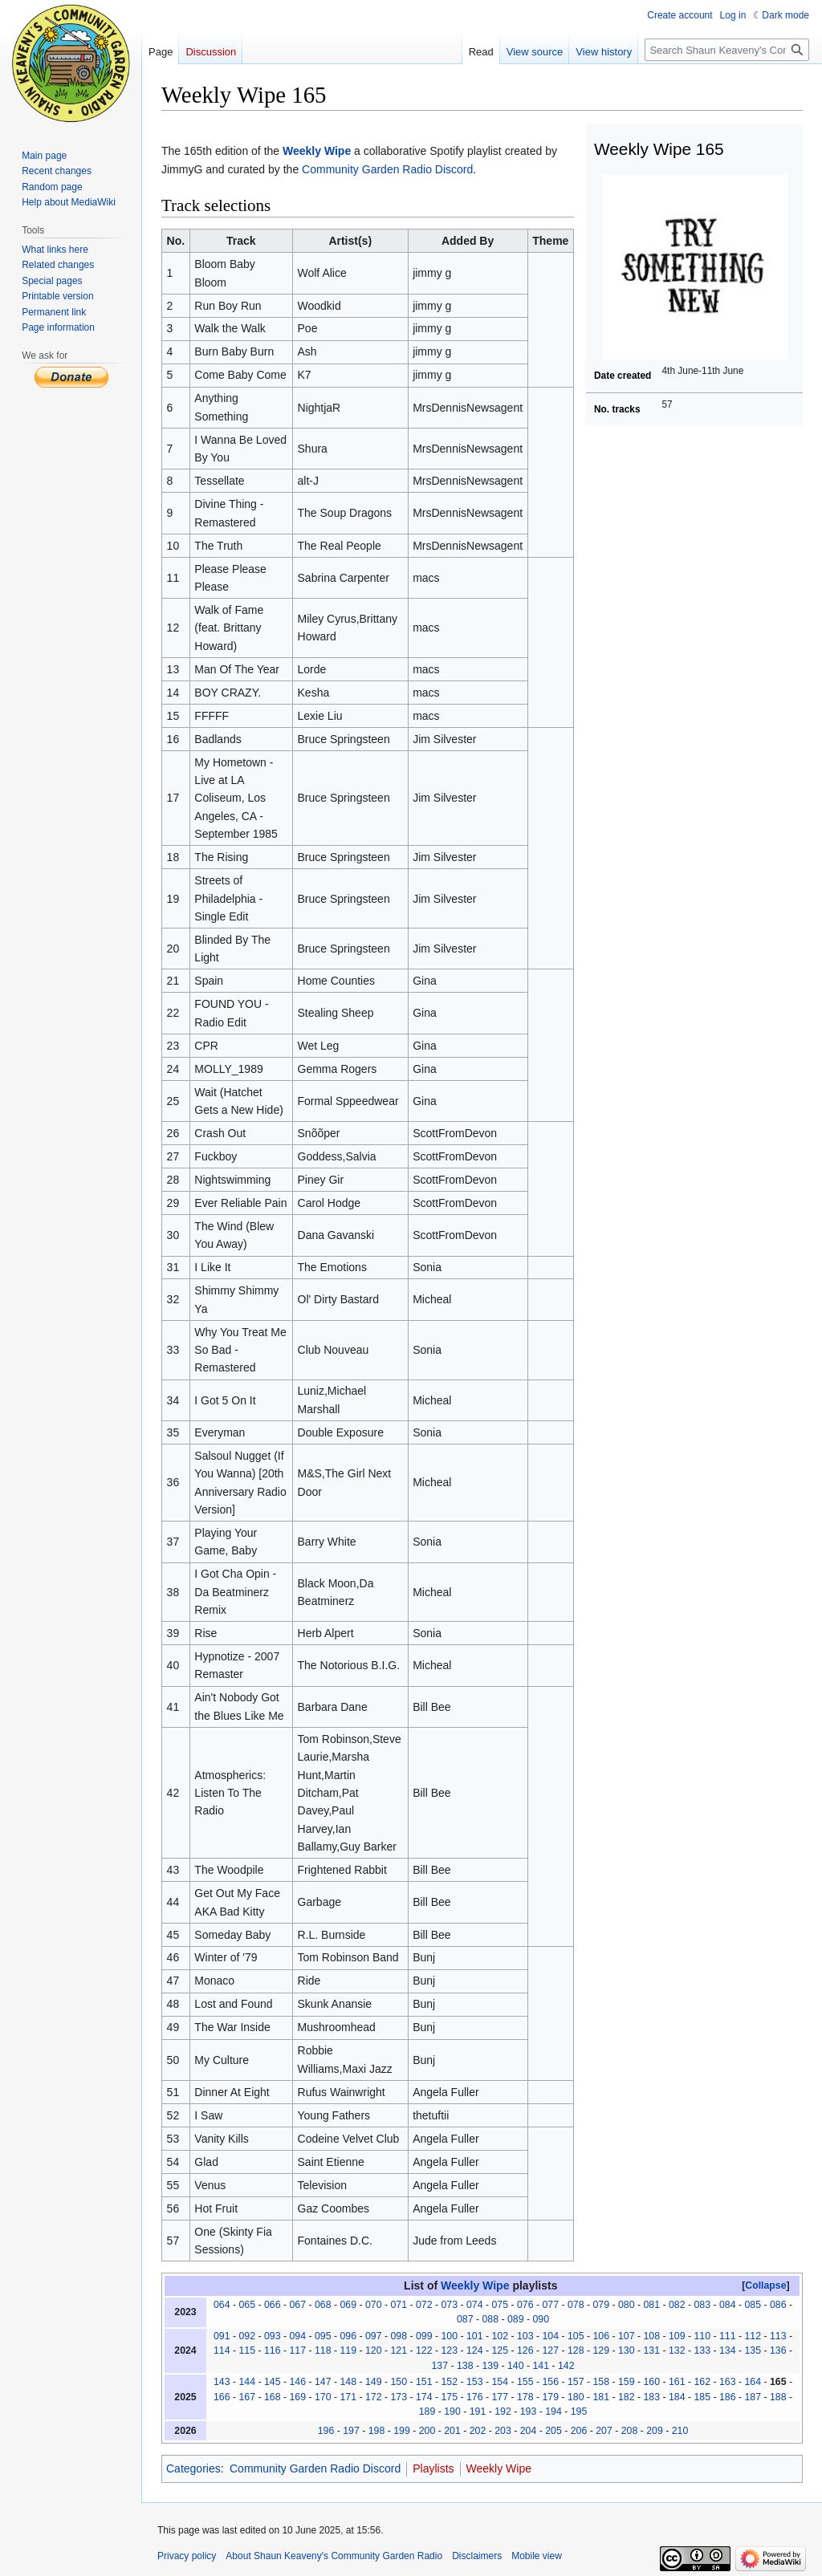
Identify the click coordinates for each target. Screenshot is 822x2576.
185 (702, 2397)
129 (600, 2350)
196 (326, 2430)
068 (323, 2304)
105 (576, 2336)
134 (727, 2350)
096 (348, 2336)
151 (424, 2381)
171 (348, 2397)
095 (323, 2336)
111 (727, 2336)
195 (579, 2411)
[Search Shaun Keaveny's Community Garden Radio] (727, 50)
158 (600, 2381)
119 (348, 2350)
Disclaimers (477, 2556)
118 (323, 2350)
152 (449, 2381)
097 (373, 2336)
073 (449, 2304)
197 (351, 2430)
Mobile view (536, 2556)
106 (600, 2336)
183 (651, 2397)
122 (424, 2350)
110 (702, 2336)
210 (680, 2430)
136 (778, 2350)
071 (398, 2304)
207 (604, 2430)
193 (528, 2411)
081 (651, 2304)
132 (677, 2350)
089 (515, 2319)
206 (579, 2430)
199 (401, 2430)
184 (677, 2397)
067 (297, 2304)
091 (222, 2336)
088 (490, 2319)
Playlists (433, 2468)
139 (490, 2365)
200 (427, 2430)
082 (677, 2304)
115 (246, 2350)
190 (452, 2411)
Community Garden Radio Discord (387, 169)
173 (398, 2397)
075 (499, 2304)
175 (449, 2397)
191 (478, 2411)
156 (550, 2381)
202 (478, 2430)
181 (600, 2397)
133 (702, 2350)
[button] (766, 2285)
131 (651, 2350)
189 (427, 2411)
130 (626, 2350)
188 (778, 2397)
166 (222, 2397)
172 (373, 2397)
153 (474, 2381)
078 (576, 2304)
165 (778, 2381)
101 (474, 2336)
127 (550, 2350)
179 (550, 2397)
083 (702, 2304)
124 (474, 2350)
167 (246, 2397)
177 (499, 2397)
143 (222, 2381)
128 (576, 2350)
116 (272, 2350)
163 (727, 2381)
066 (272, 2304)
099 (424, 2336)
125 (499, 2350)
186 (727, 2397)
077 (550, 2304)
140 (515, 2365)
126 (525, 2350)
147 (323, 2381)
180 (576, 2397)
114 (222, 2350)
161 (677, 2381)
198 (376, 2430)
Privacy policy (186, 2556)
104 (550, 2336)
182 (626, 2397)
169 (297, 2397)
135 (752, 2350)
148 (348, 2381)
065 (246, 2304)
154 (499, 2381)
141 (540, 2365)
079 (600, 2304)
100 (449, 2336)
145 (272, 2381)
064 (222, 2304)
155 (525, 2381)
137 (439, 2365)
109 (677, 2336)
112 (752, 2336)
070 (373, 2304)
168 (272, 2397)
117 (297, 2350)
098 (398, 2336)
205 (553, 2430)
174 (424, 2397)
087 (465, 2319)
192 (502, 2411)
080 (626, 2304)
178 (525, 2397)
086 (778, 2304)
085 (752, 2304)
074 (474, 2304)
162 (702, 2381)
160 (651, 2381)
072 (424, 2304)
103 (525, 2336)
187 (752, 2397)
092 (246, 2336)
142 (566, 2365)
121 (398, 2350)
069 (348, 2304)
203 (502, 2430)
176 (474, 2397)
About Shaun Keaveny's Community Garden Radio (334, 2556)
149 (373, 2381)
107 (626, 2336)
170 (323, 2397)
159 (626, 2381)
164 (752, 2381)
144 (246, 2381)
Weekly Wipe (317, 150)
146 (297, 2381)
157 (576, 2381)
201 (452, 2430)
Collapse (765, 2285)
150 (398, 2381)
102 (499, 2336)
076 (525, 2304)
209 (654, 2430)
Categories (193, 2468)
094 (297, 2336)
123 (449, 2350)
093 (272, 2336)
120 (373, 2350)
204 (528, 2430)
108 (651, 2336)
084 (727, 2304)
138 (465, 2365)
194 (553, 2411)
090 (540, 2319)
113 (778, 2336)
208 (629, 2430)
